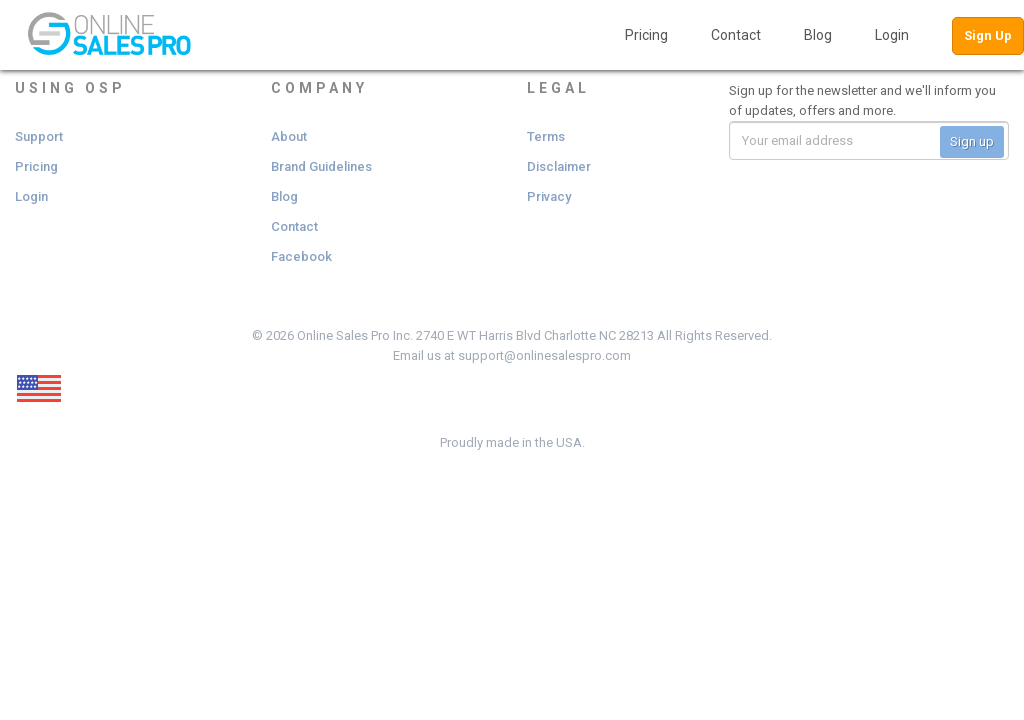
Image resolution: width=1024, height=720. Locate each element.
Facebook (301, 256)
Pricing (646, 35)
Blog (818, 35)
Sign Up (988, 35)
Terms (546, 136)
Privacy (549, 196)
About (289, 136)
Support (39, 136)
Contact (736, 35)
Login (892, 35)
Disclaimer (559, 166)
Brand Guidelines (321, 166)
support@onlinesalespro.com (544, 355)
